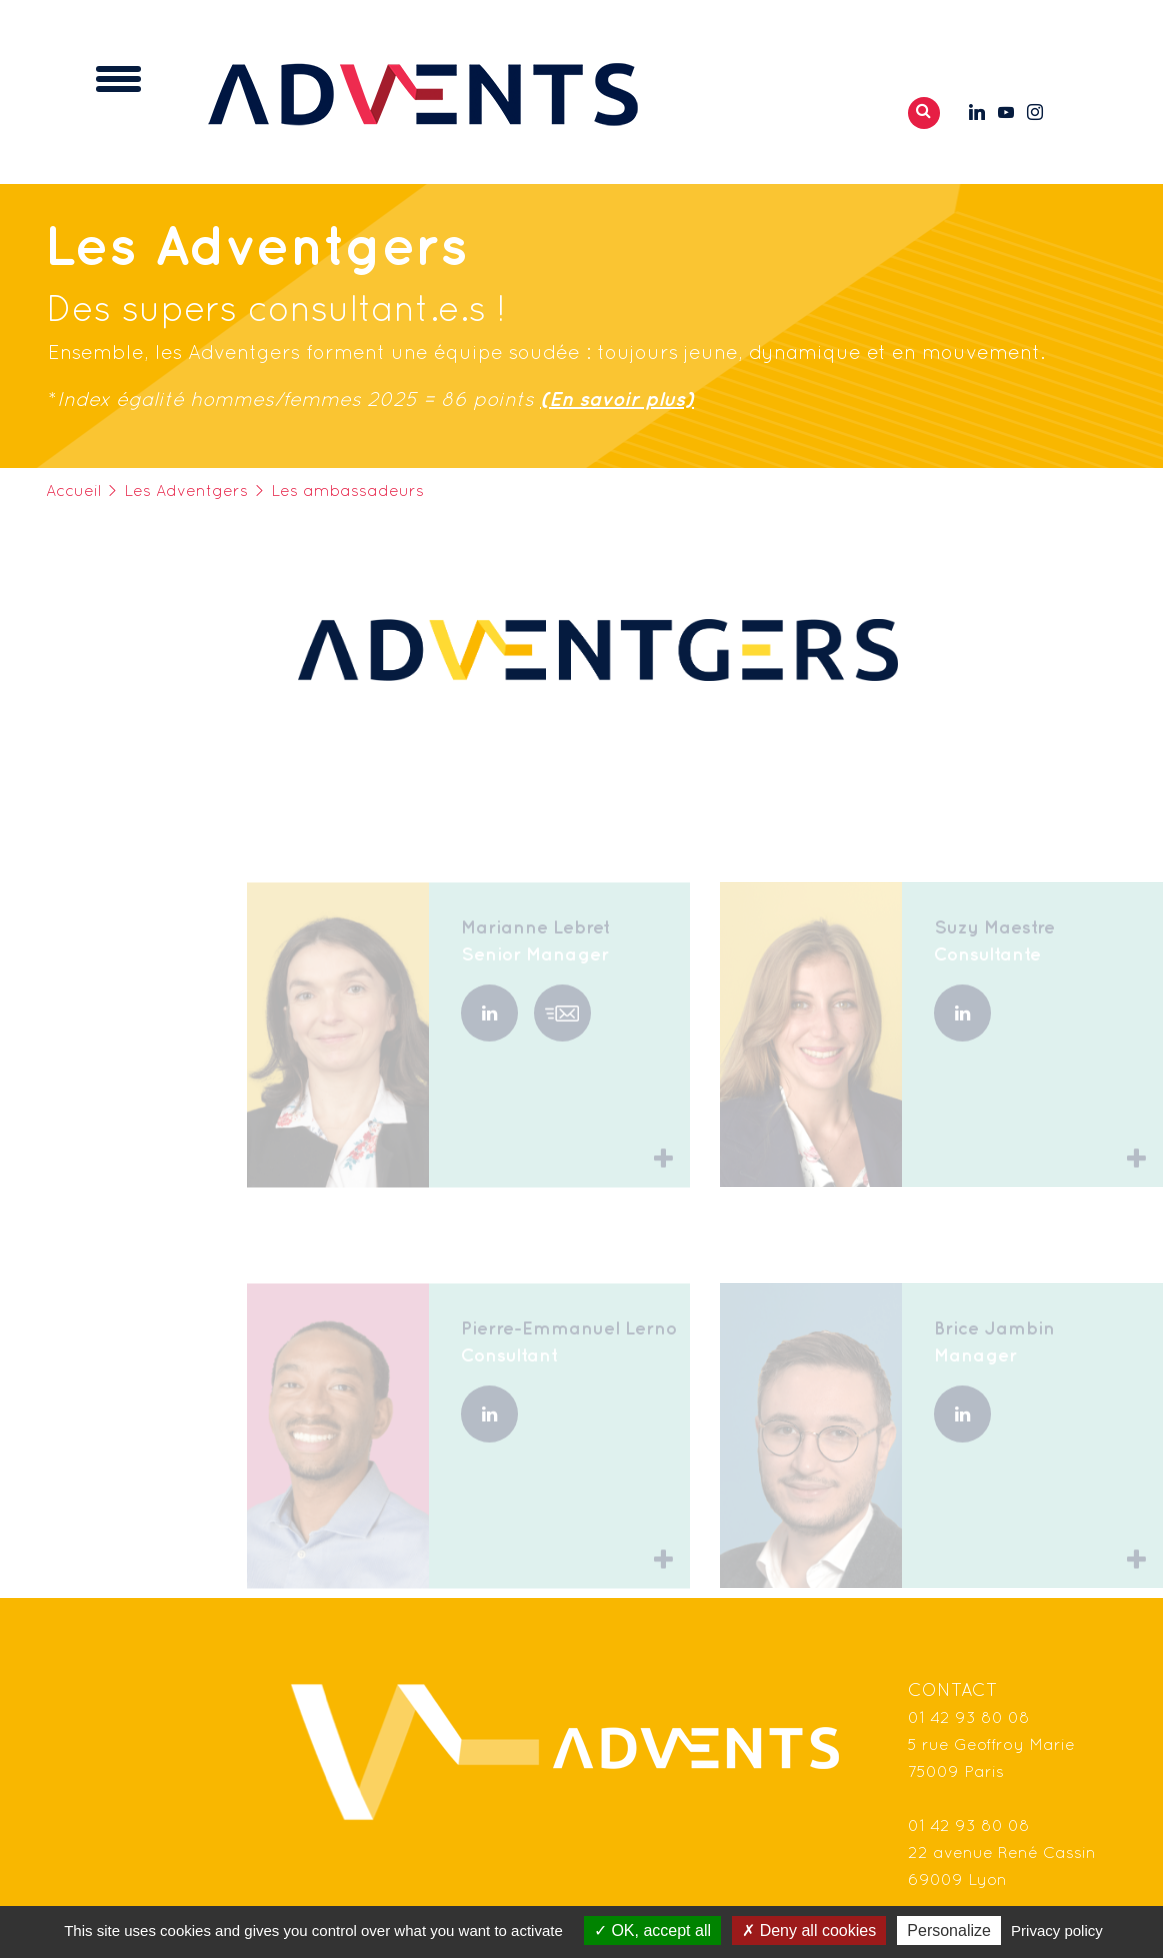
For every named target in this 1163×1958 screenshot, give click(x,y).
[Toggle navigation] (118, 79)
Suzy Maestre (994, 950)
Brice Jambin (994, 1351)
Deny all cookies (809, 1930)
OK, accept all (652, 1930)
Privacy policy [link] (1057, 1930)
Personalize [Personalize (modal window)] (949, 1930)
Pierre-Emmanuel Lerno (569, 1351)
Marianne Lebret (535, 950)
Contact (953, 1691)
